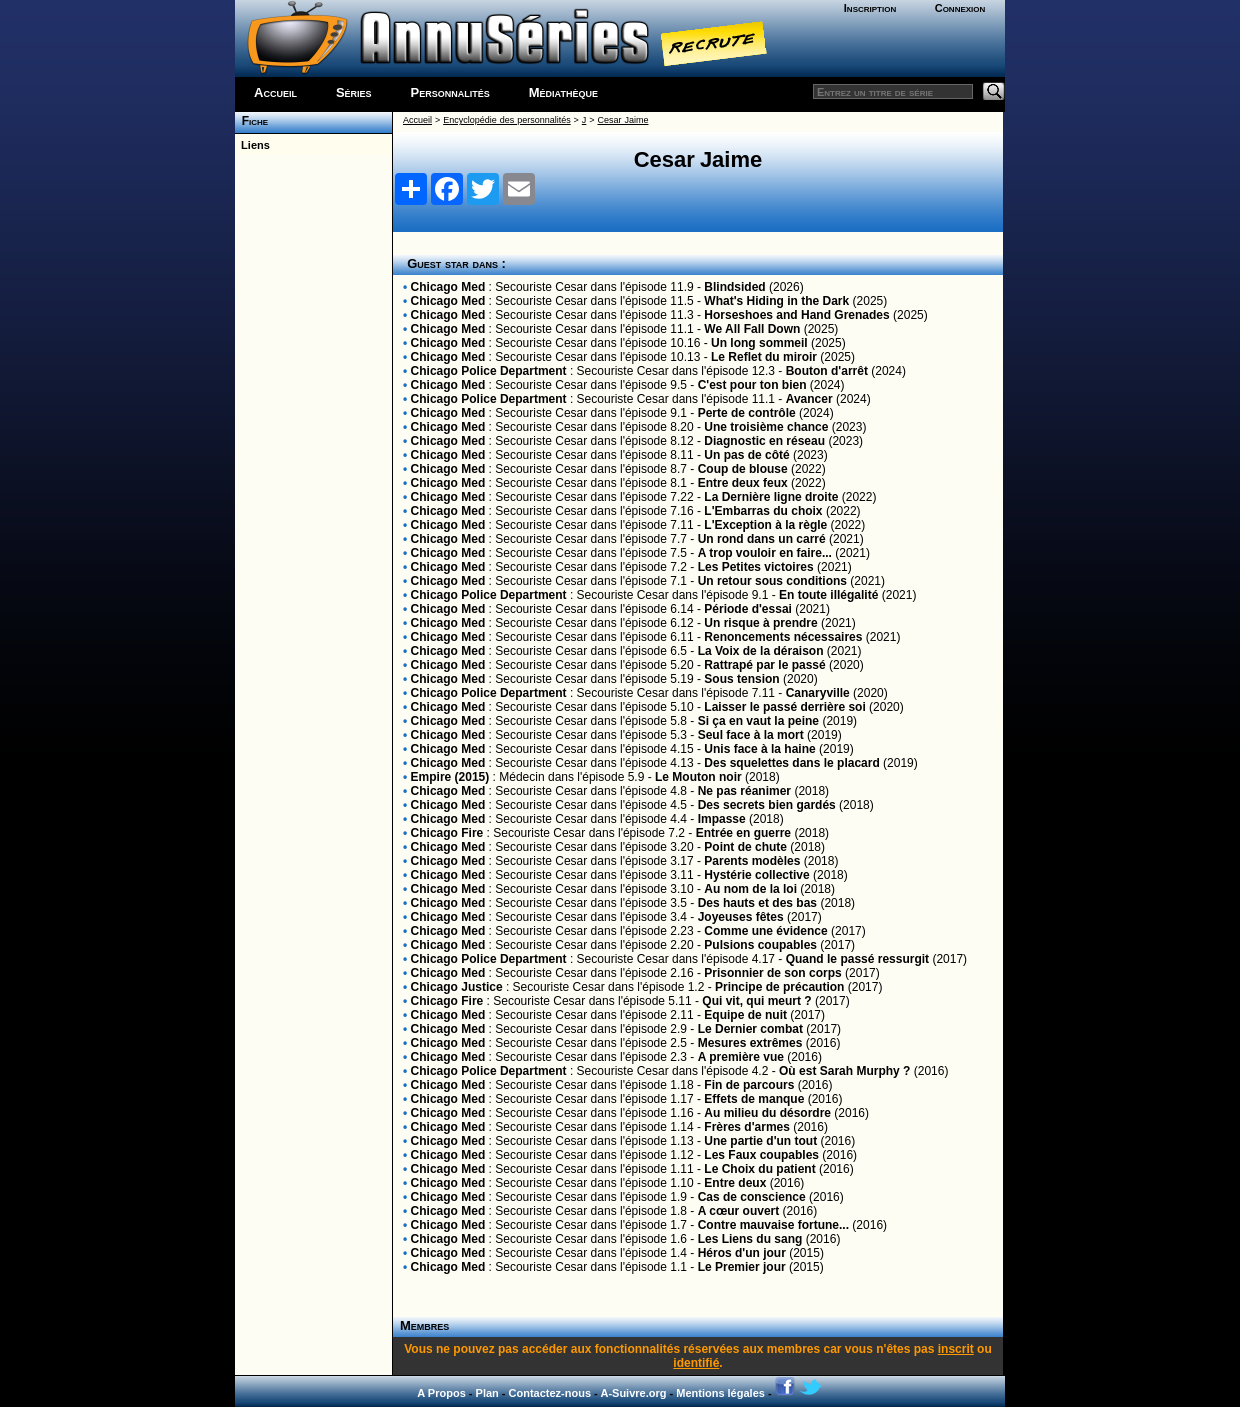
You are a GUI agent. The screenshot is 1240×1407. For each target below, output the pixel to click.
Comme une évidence (765, 931)
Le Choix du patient (759, 1169)
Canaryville (818, 693)
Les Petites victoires (756, 567)
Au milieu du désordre (767, 1113)
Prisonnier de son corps (772, 973)
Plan (487, 1393)
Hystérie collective (756, 875)
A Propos (441, 1393)
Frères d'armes (747, 1127)
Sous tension (741, 679)
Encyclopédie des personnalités (506, 120)
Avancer (809, 399)
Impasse (722, 819)
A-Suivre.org (633, 1393)
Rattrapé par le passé (764, 665)
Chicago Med (448, 287)
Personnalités (450, 92)
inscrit (956, 1349)
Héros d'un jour (742, 1253)
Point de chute (745, 847)
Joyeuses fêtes (741, 917)
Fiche (251, 121)
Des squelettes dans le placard (791, 763)
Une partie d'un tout (760, 1141)
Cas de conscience (752, 1197)
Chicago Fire (447, 833)
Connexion (960, 8)
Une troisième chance (766, 427)
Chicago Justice (457, 987)
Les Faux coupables (761, 1155)
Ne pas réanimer (744, 791)
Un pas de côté (746, 455)
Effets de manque (754, 1099)
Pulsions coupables (760, 945)
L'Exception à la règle (765, 525)
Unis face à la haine (759, 749)
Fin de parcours (749, 1085)
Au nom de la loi (750, 889)
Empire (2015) (450, 777)
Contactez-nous (550, 1393)
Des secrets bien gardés (767, 805)
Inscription (870, 8)
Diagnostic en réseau (764, 441)
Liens (252, 145)
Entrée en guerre (743, 833)
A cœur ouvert (739, 1211)
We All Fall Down (752, 329)
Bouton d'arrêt (827, 371)
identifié (696, 1363)
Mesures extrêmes (750, 1043)
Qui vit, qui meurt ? (756, 1001)
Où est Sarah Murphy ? (844, 1071)
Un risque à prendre (760, 623)
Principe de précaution (779, 987)
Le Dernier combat (750, 1029)
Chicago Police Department (489, 371)
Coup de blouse (743, 469)
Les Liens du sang (750, 1239)
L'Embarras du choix (763, 511)
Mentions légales (720, 1393)
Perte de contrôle (747, 413)
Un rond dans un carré (762, 539)
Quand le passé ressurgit (857, 959)
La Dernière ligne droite (771, 497)
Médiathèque (563, 92)
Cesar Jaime (623, 120)
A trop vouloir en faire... (765, 553)
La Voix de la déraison (761, 651)
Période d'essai (748, 609)
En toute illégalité (828, 595)
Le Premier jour (742, 1267)
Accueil (275, 92)
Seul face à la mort (751, 735)
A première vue (741, 1057)
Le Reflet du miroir (764, 357)
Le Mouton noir (698, 777)
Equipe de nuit (745, 1015)
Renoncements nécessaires (783, 637)
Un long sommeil (759, 343)
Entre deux (735, 1183)
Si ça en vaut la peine (758, 721)
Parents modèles (752, 861)
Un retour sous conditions (772, 581)
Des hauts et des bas (757, 903)
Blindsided (734, 287)
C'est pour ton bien (752, 385)
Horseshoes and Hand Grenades (796, 315)
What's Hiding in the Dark (776, 301)
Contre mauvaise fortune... (773, 1225)
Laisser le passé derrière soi (784, 707)
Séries (354, 92)
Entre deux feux (743, 483)
